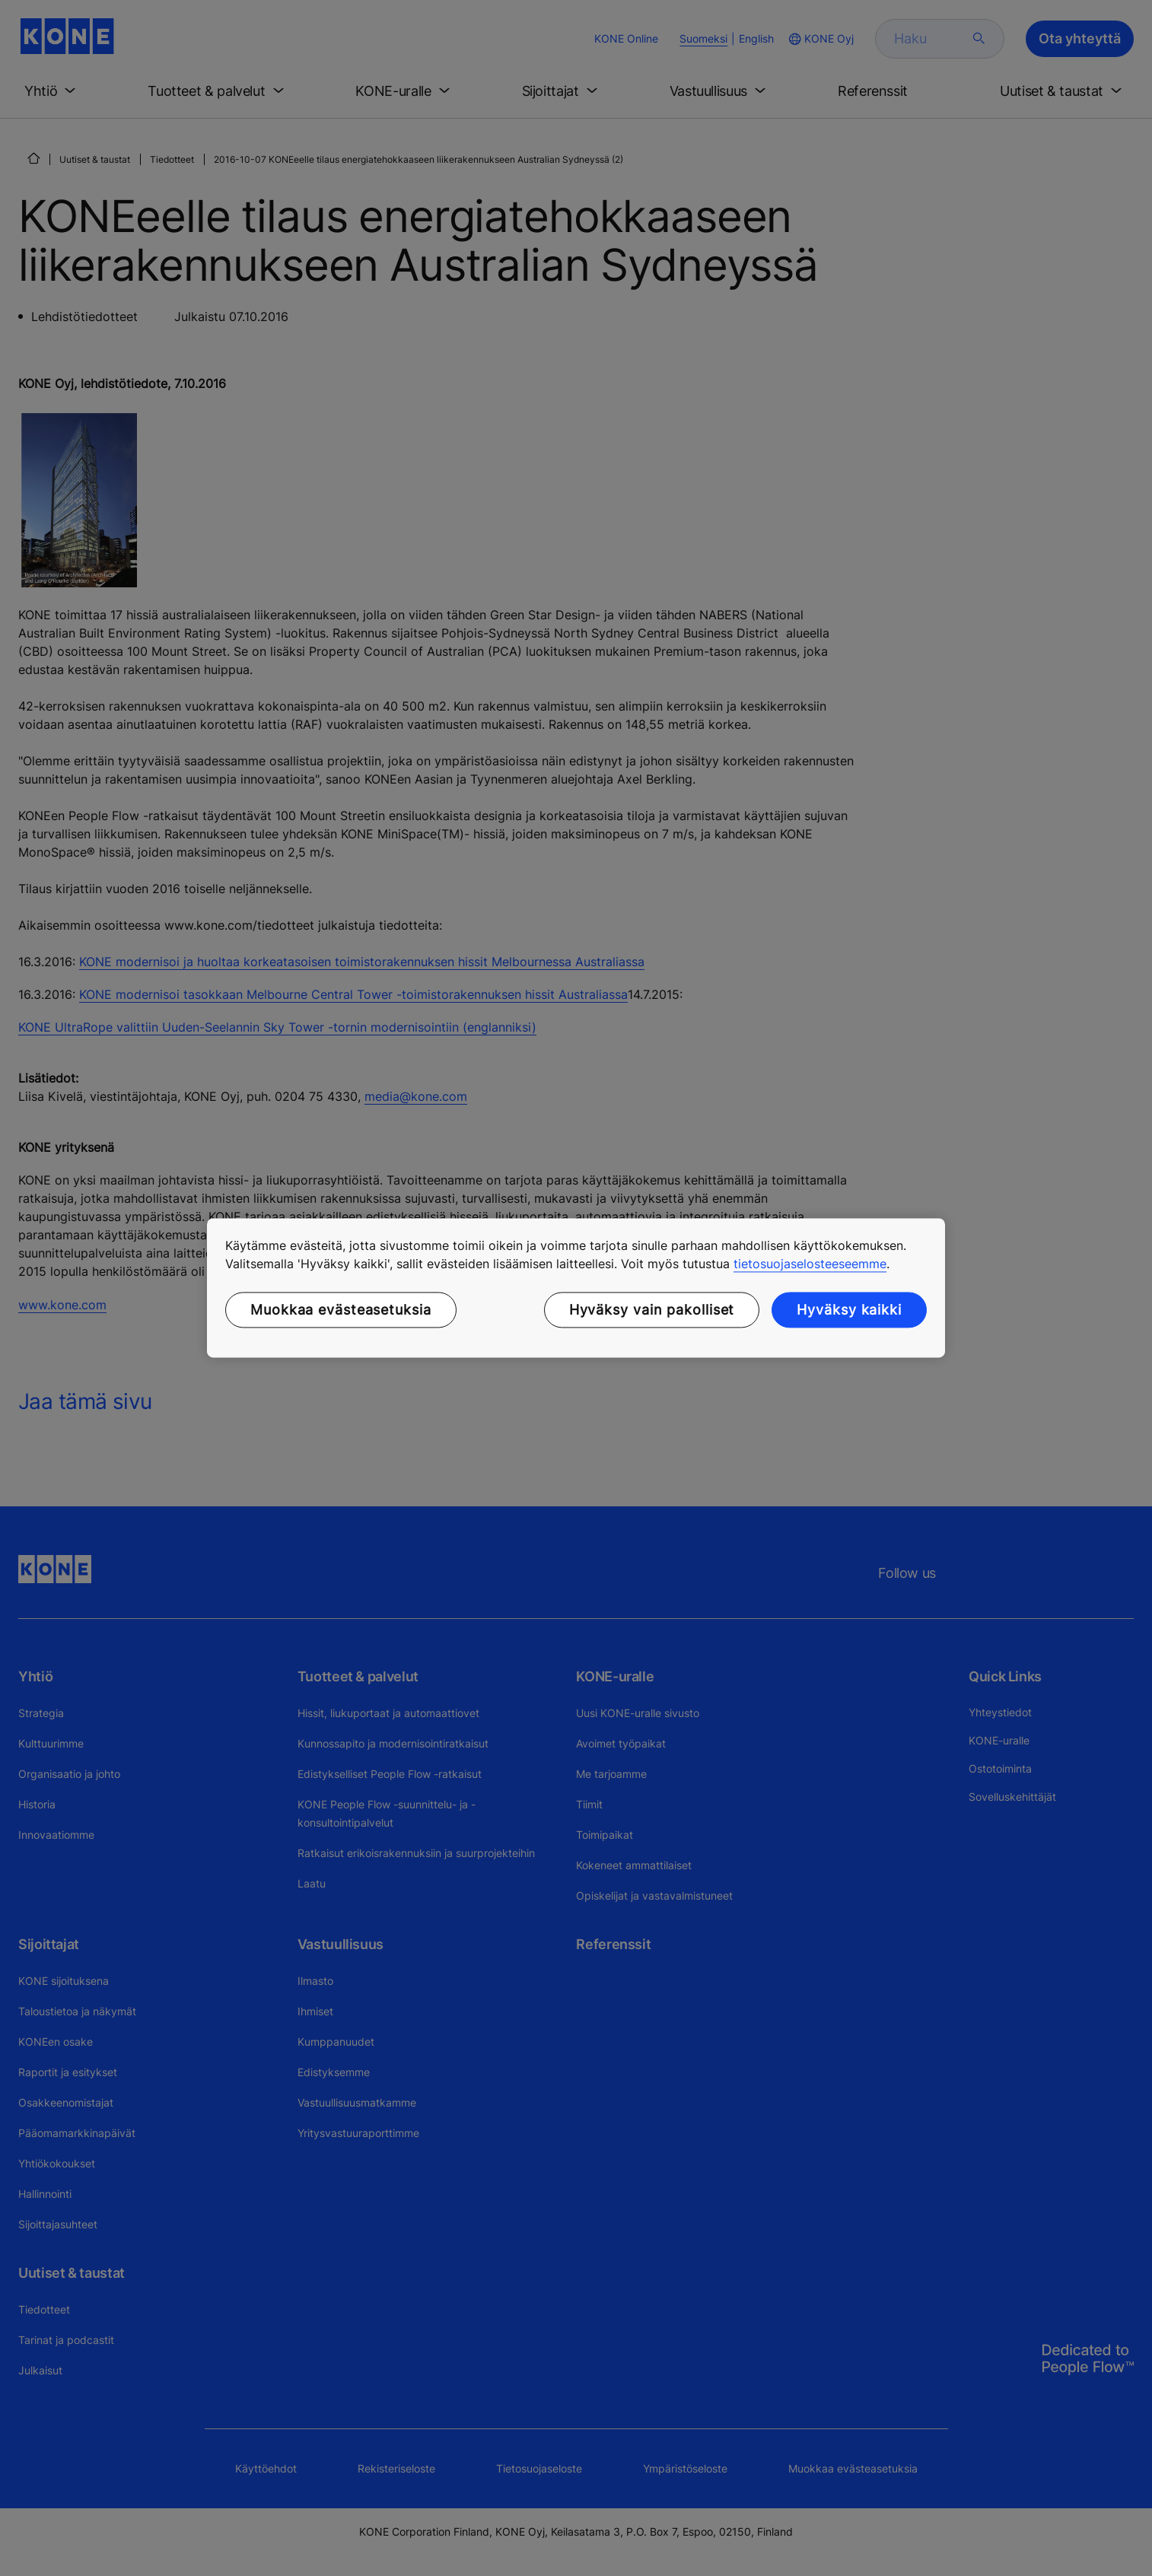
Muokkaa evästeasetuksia (340, 1310)
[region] (576, 1287)
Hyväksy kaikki (849, 1310)
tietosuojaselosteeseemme (810, 1263)
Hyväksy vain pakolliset (652, 1310)
